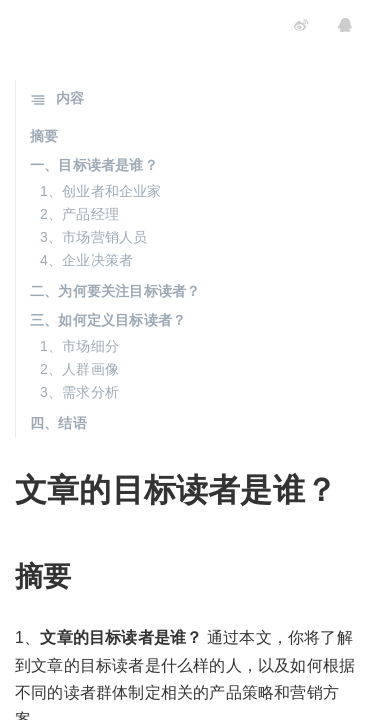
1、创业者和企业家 (101, 191)
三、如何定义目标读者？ (108, 320)
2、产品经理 (79, 214)
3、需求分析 (79, 392)
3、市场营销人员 (93, 237)
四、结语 (58, 423)
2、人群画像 (79, 369)
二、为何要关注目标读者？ (115, 291)
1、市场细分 (79, 346)
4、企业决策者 (86, 260)
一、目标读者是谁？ (94, 165)
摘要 (44, 136)
